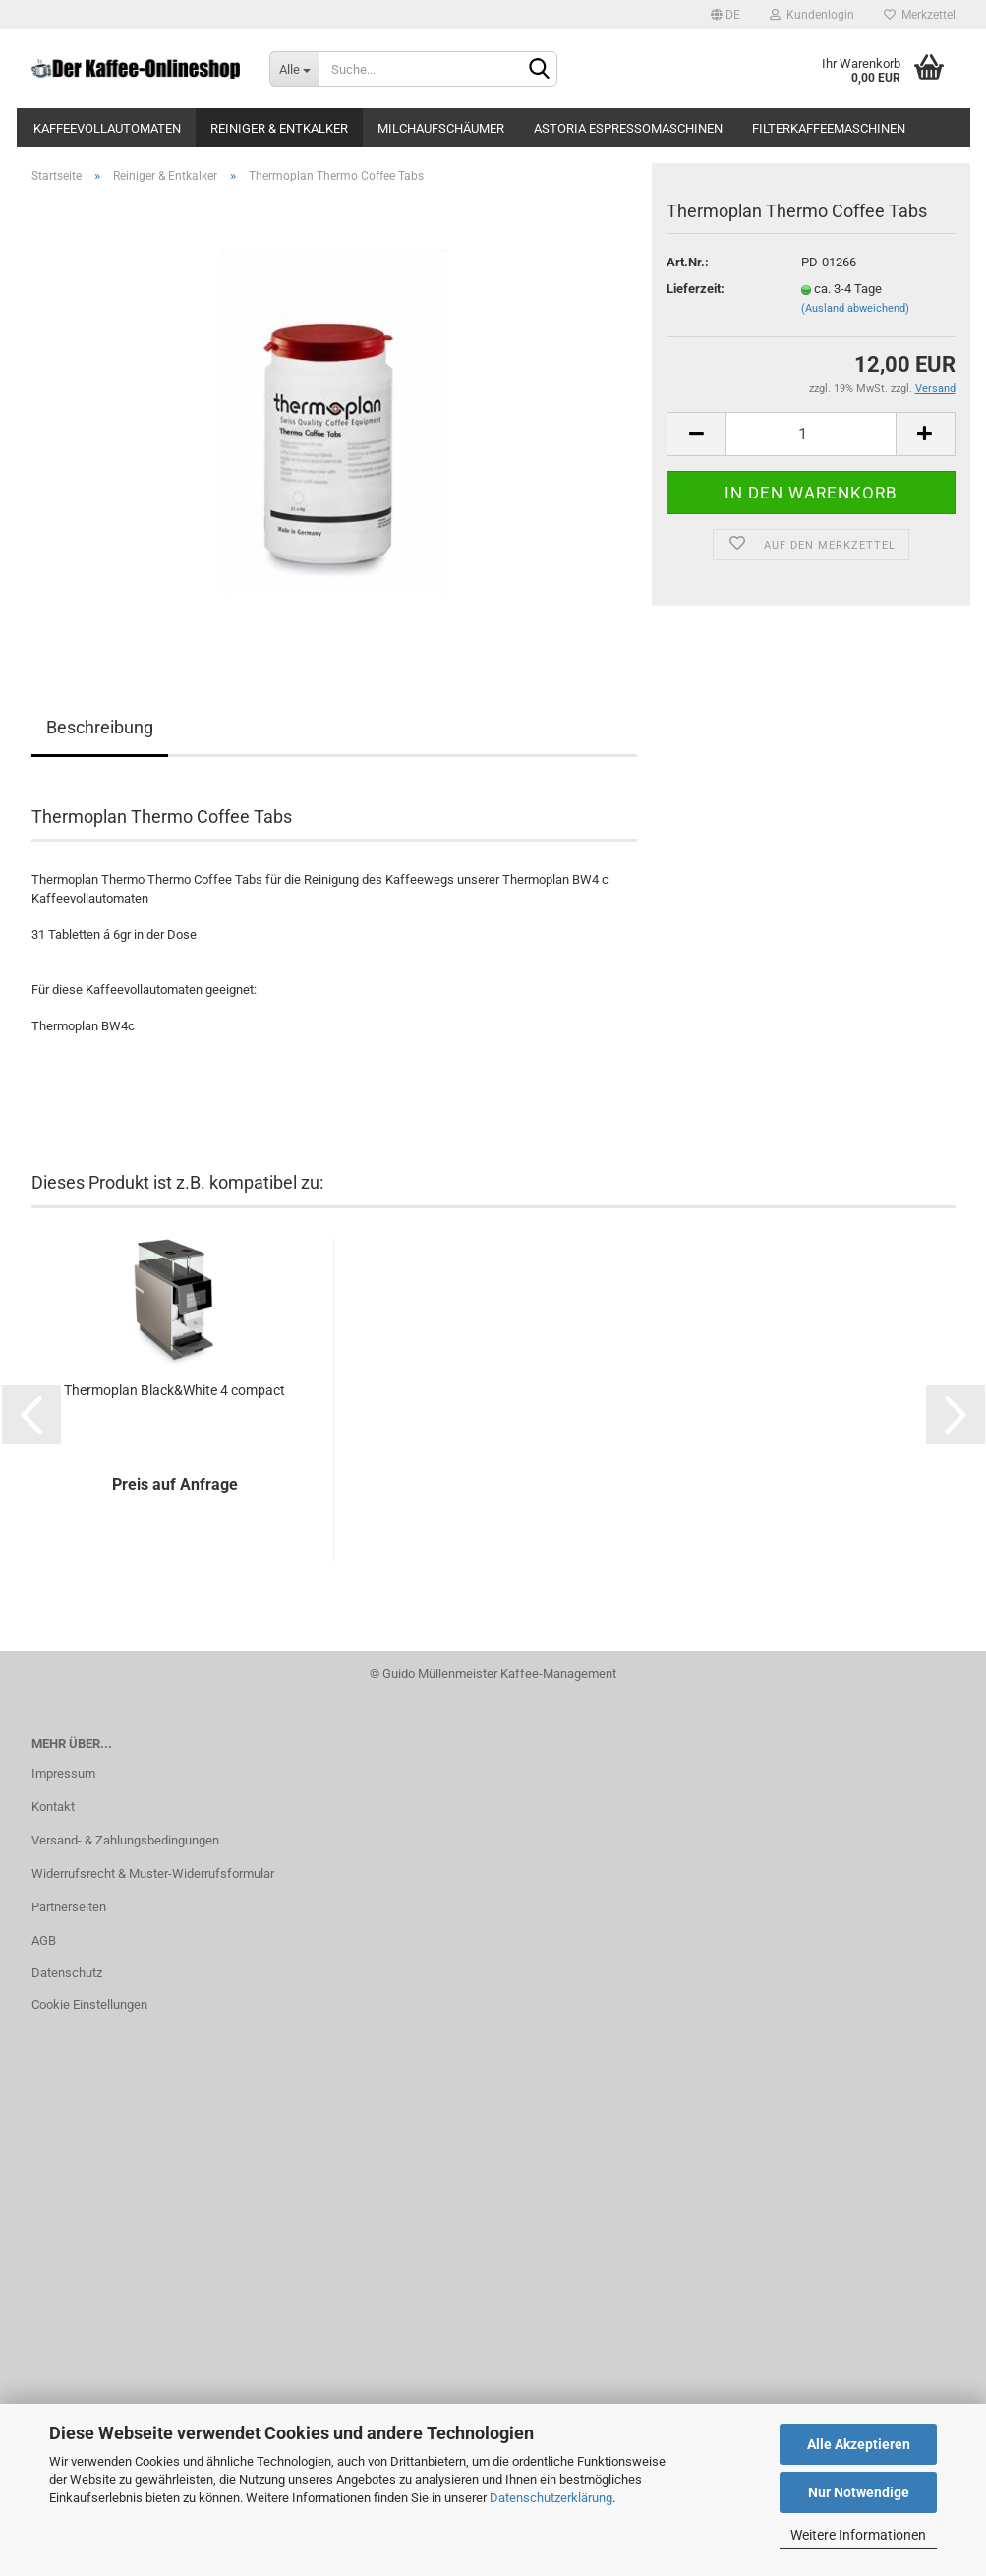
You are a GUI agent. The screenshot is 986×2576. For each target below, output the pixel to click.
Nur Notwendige (858, 2492)
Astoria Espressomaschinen (628, 128)
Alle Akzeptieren (858, 2444)
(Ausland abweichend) (855, 308)
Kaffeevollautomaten (107, 128)
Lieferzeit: (696, 288)
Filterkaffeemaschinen (828, 128)
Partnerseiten (68, 1907)
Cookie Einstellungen (89, 2004)
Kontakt (53, 1806)
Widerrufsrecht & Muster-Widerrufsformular (152, 1873)
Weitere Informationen (858, 2535)
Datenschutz (66, 1972)
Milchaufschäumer (440, 128)
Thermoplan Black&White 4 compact (174, 1390)
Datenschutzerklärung (551, 2497)
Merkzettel (920, 15)
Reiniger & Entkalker (279, 128)
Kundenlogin (812, 15)
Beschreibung (99, 727)
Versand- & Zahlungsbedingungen (125, 1840)
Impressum (63, 1773)
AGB (43, 1940)
